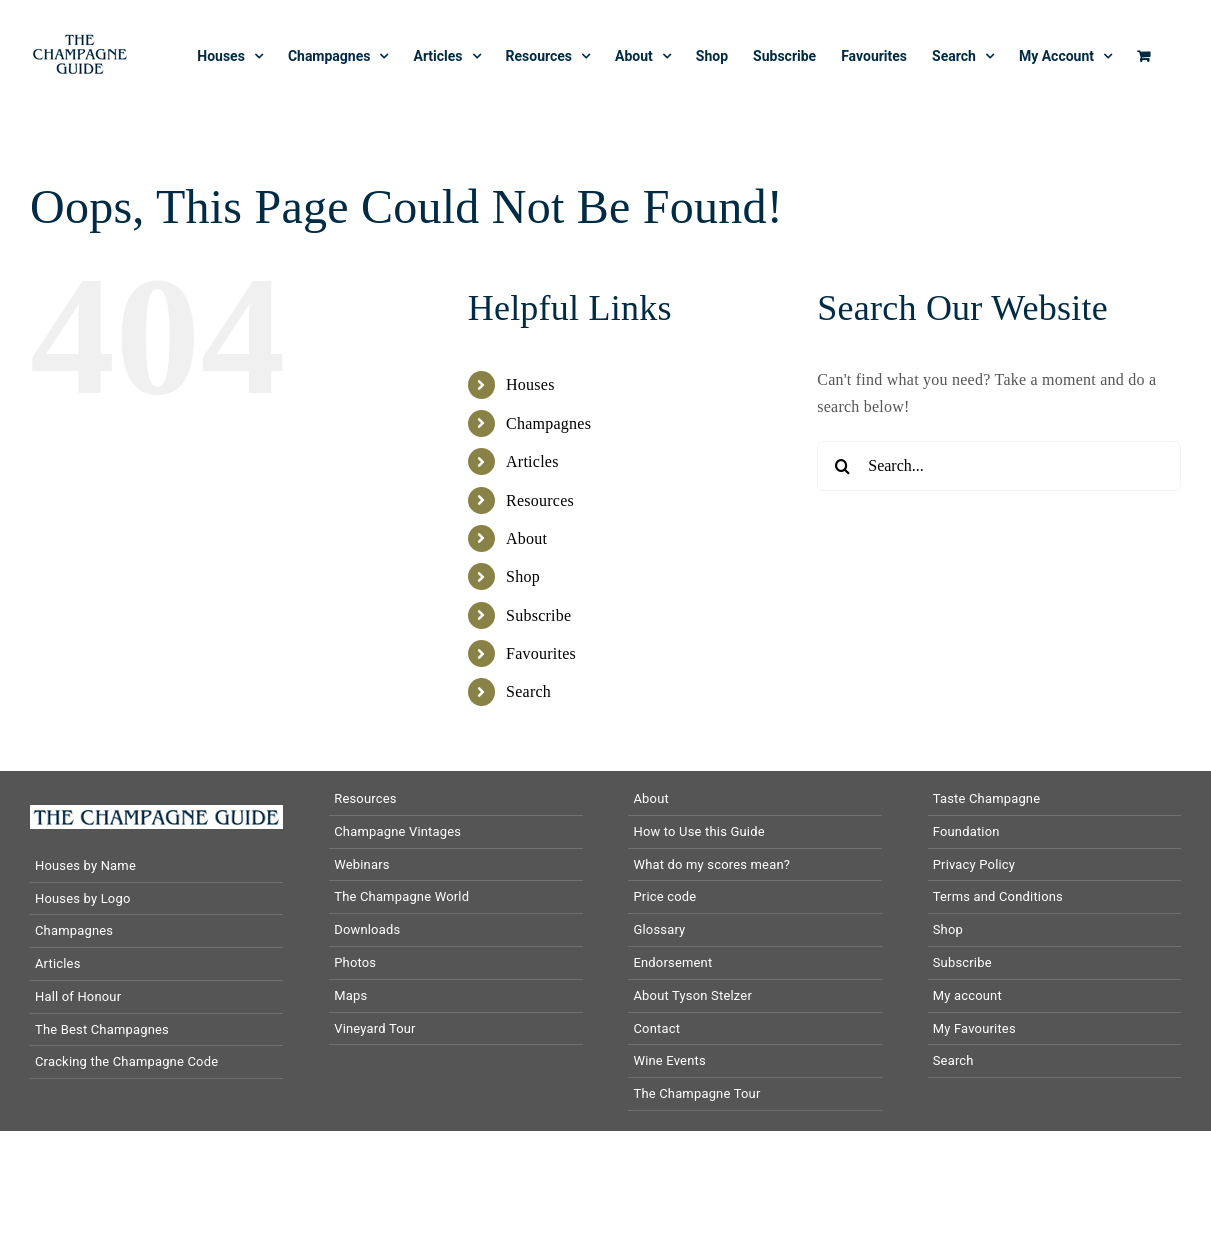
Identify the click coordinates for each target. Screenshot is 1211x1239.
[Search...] (999, 466)
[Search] (842, 466)
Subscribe (538, 615)
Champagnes (548, 423)
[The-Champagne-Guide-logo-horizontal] (156, 812)
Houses (530, 384)
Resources (540, 500)
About (526, 538)
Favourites (541, 653)
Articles (532, 461)
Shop (523, 576)
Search (528, 691)
